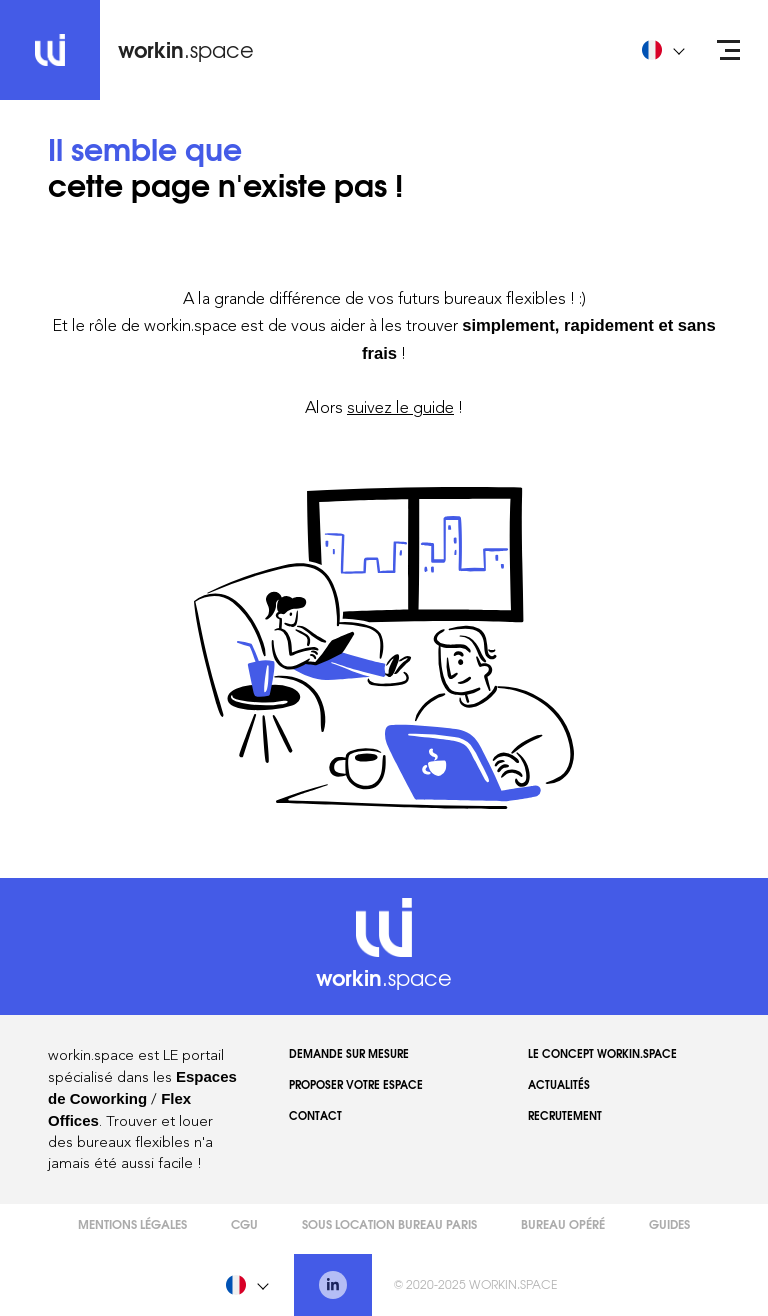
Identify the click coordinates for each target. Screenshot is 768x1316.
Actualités (559, 1084)
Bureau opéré (563, 1223)
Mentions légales (132, 1223)
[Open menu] (729, 50)
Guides (669, 1223)
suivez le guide (400, 407)
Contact (315, 1115)
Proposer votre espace (356, 1084)
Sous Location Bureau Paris (389, 1223)
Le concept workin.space (602, 1053)
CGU (244, 1223)
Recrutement (565, 1115)
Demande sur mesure (349, 1053)
